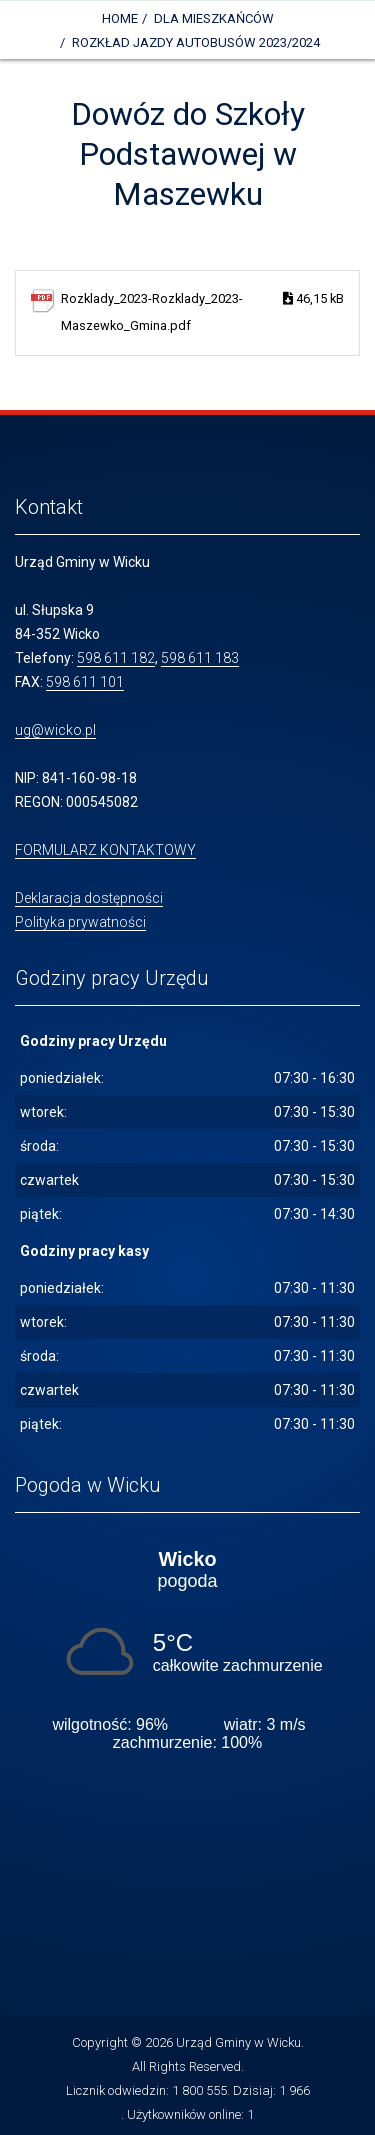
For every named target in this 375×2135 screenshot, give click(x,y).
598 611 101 (85, 682)
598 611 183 (200, 658)
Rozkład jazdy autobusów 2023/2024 (196, 42)
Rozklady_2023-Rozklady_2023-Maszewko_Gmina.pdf (202, 309)
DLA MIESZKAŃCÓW (214, 18)
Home (120, 18)
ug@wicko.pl (55, 730)
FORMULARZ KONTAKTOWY (105, 850)
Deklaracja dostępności (89, 898)
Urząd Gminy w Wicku (238, 2042)
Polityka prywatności (80, 922)
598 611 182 (116, 658)
